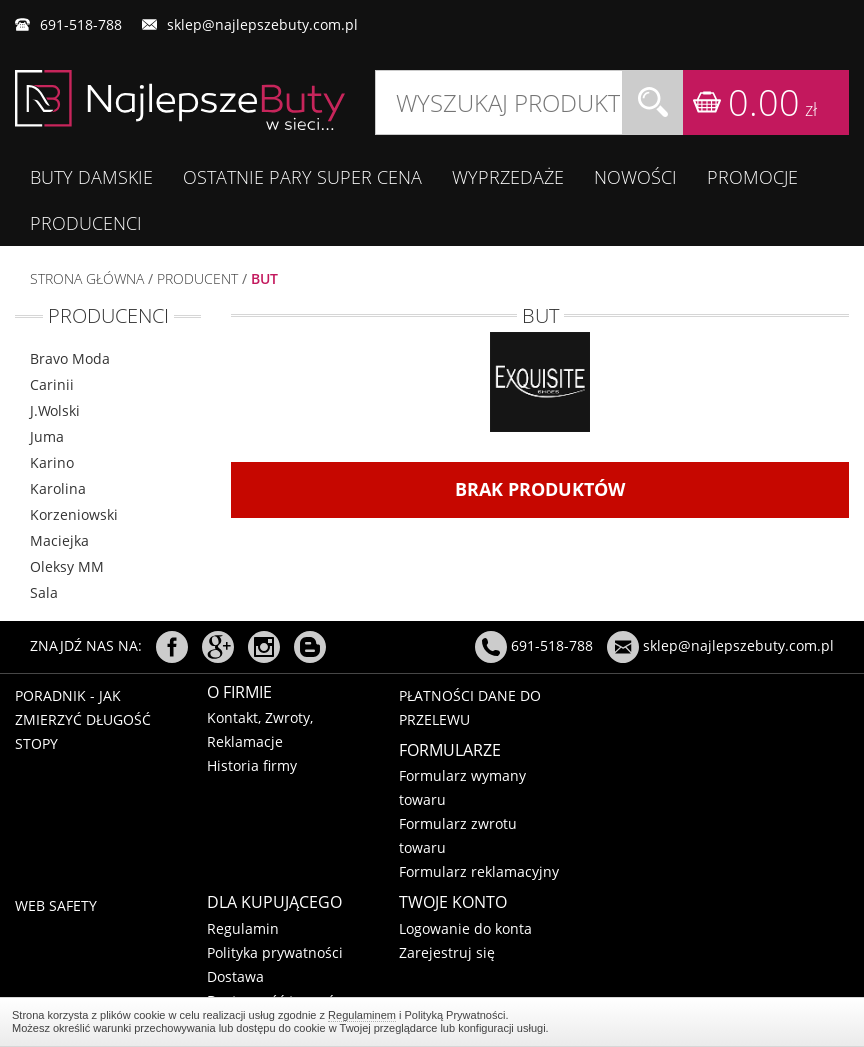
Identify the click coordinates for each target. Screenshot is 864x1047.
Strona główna (87, 278)
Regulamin (243, 928)
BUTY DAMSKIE (91, 177)
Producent (197, 278)
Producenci (86, 223)
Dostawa (235, 976)
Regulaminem (362, 1015)
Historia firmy (252, 765)
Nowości (635, 177)
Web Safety (56, 905)
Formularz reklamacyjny (479, 871)
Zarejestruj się (447, 952)
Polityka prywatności (275, 952)
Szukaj (653, 102)
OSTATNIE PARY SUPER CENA (302, 177)
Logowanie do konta (465, 928)
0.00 (772, 102)
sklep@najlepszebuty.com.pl (262, 24)
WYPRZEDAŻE (508, 177)
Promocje (752, 177)
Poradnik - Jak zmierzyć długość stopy (83, 719)
